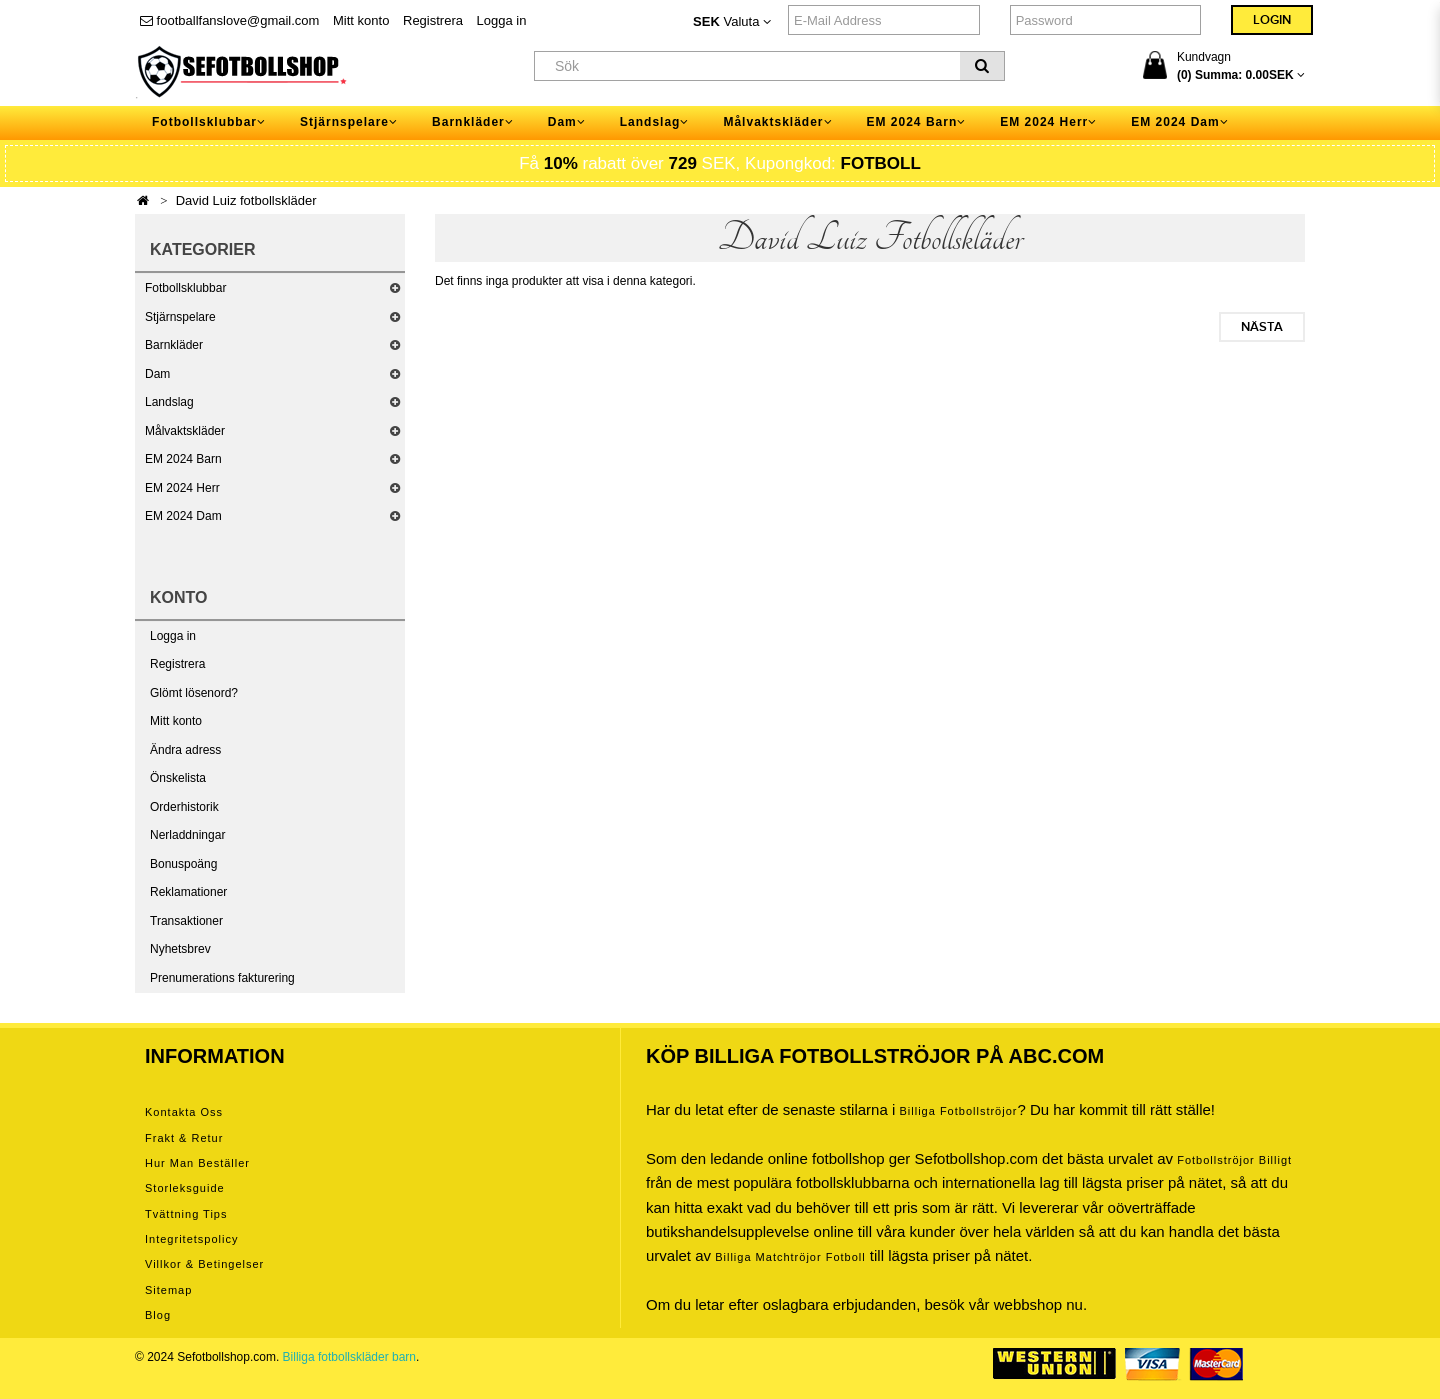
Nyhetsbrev (180, 949)
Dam (157, 374)
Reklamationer (188, 892)
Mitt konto (361, 20)
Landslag (169, 402)
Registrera (433, 20)
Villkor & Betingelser (204, 1264)
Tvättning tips (186, 1214)
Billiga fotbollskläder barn (349, 1357)
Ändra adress (185, 750)
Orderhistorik (184, 807)
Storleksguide (185, 1188)
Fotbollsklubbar (185, 288)
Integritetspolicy (191, 1239)
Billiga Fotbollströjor (958, 1111)
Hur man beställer (197, 1163)
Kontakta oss (184, 1112)
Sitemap (168, 1290)
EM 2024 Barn (183, 459)
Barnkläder (174, 345)
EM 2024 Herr (182, 488)
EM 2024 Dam (183, 516)
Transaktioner (186, 921)
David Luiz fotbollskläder (246, 200)
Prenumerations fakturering (222, 978)
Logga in (502, 20)
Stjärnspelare (180, 317)
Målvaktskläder (185, 431)
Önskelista (178, 778)
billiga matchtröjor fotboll (790, 1257)
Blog (158, 1315)
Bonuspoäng (183, 864)
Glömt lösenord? (194, 693)
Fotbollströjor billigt (1234, 1160)
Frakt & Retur (184, 1138)
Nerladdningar (187, 835)
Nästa (1262, 327)
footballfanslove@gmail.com (229, 20)
